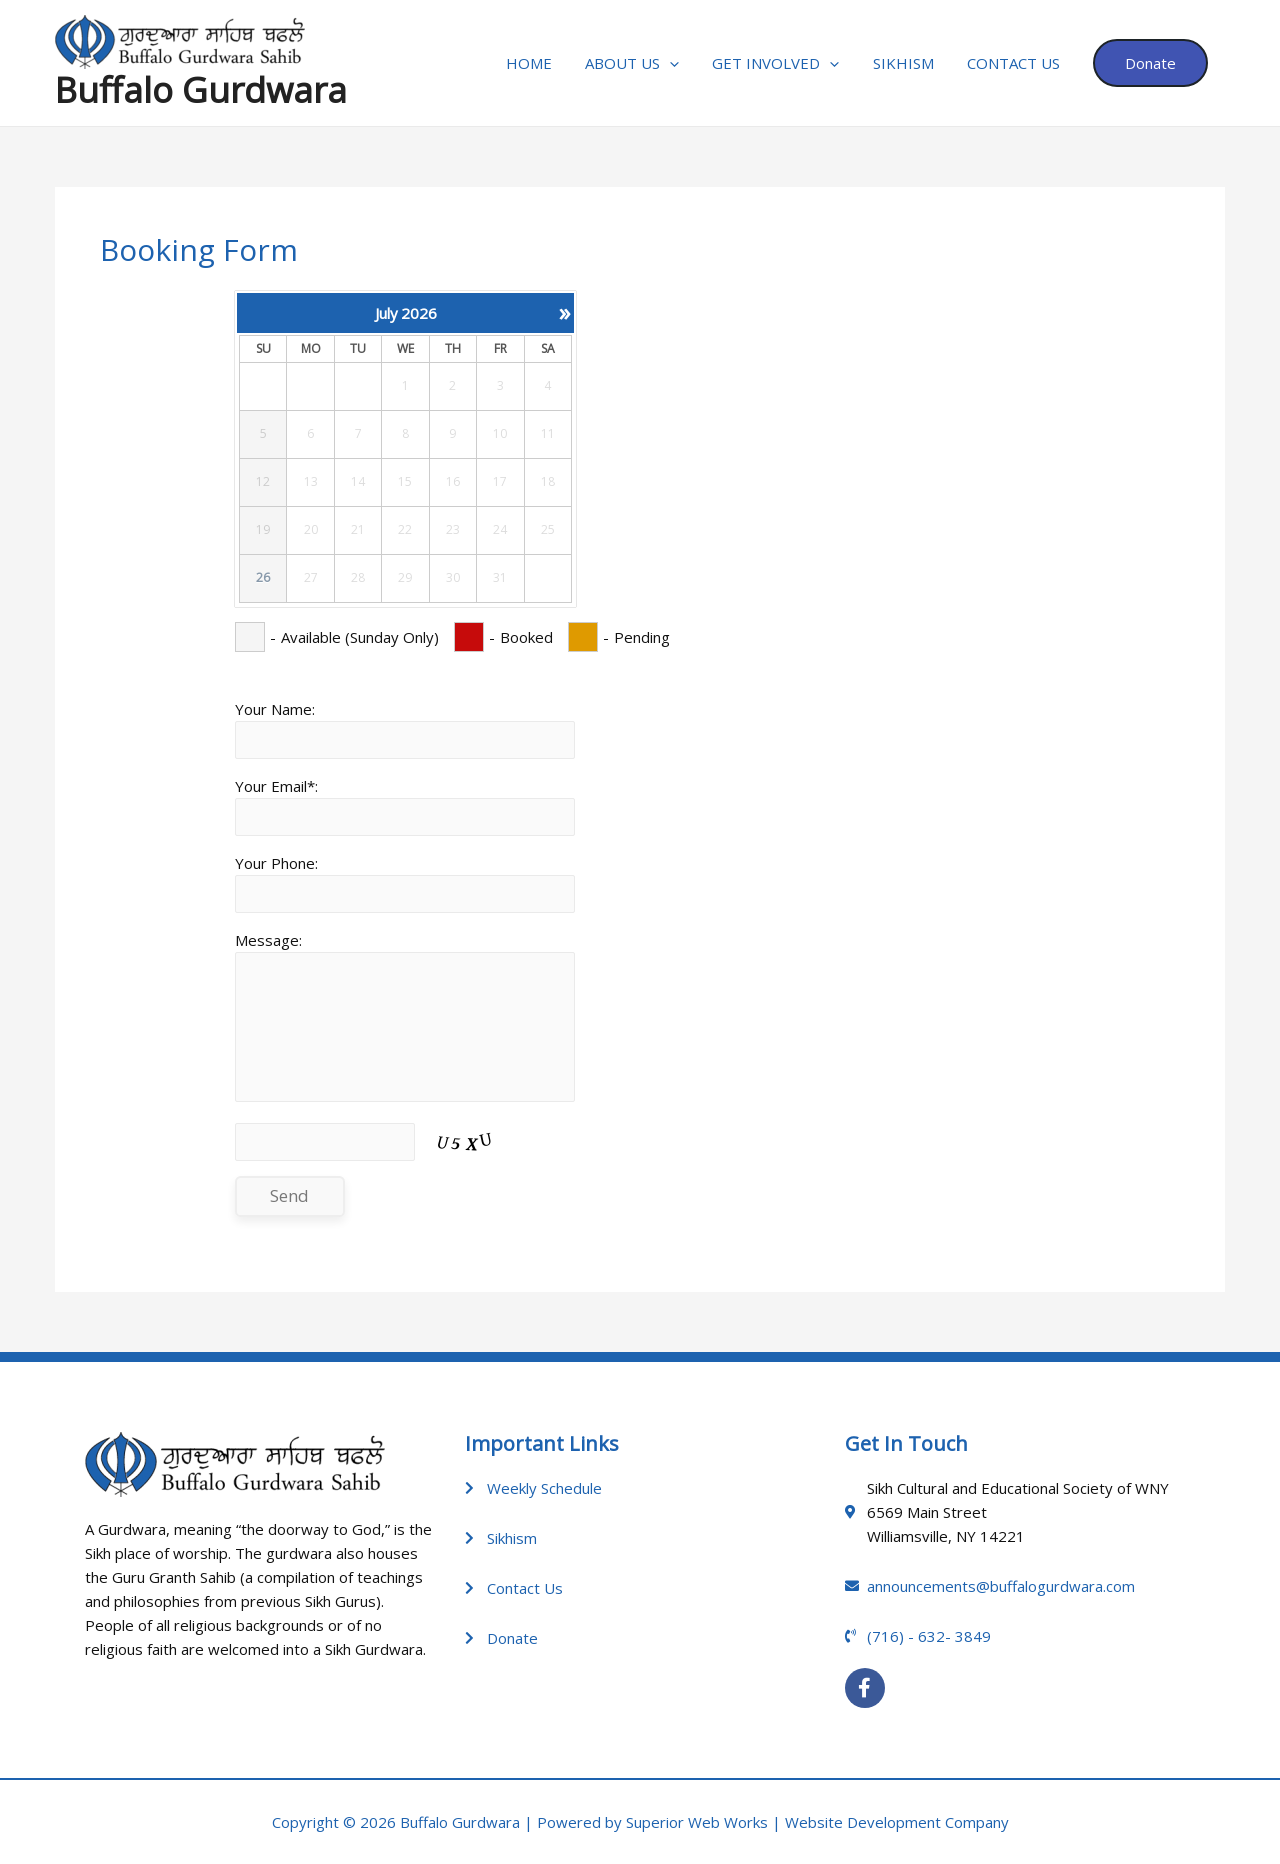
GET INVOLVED (787, 63)
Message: (268, 940)
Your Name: (275, 709)
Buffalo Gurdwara (201, 89)
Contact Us (1018, 63)
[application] (684, 63)
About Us (647, 63)
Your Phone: (276, 863)
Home (547, 63)
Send (289, 1195)
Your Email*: (276, 786)
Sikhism (911, 63)
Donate (1152, 63)
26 (263, 578)
